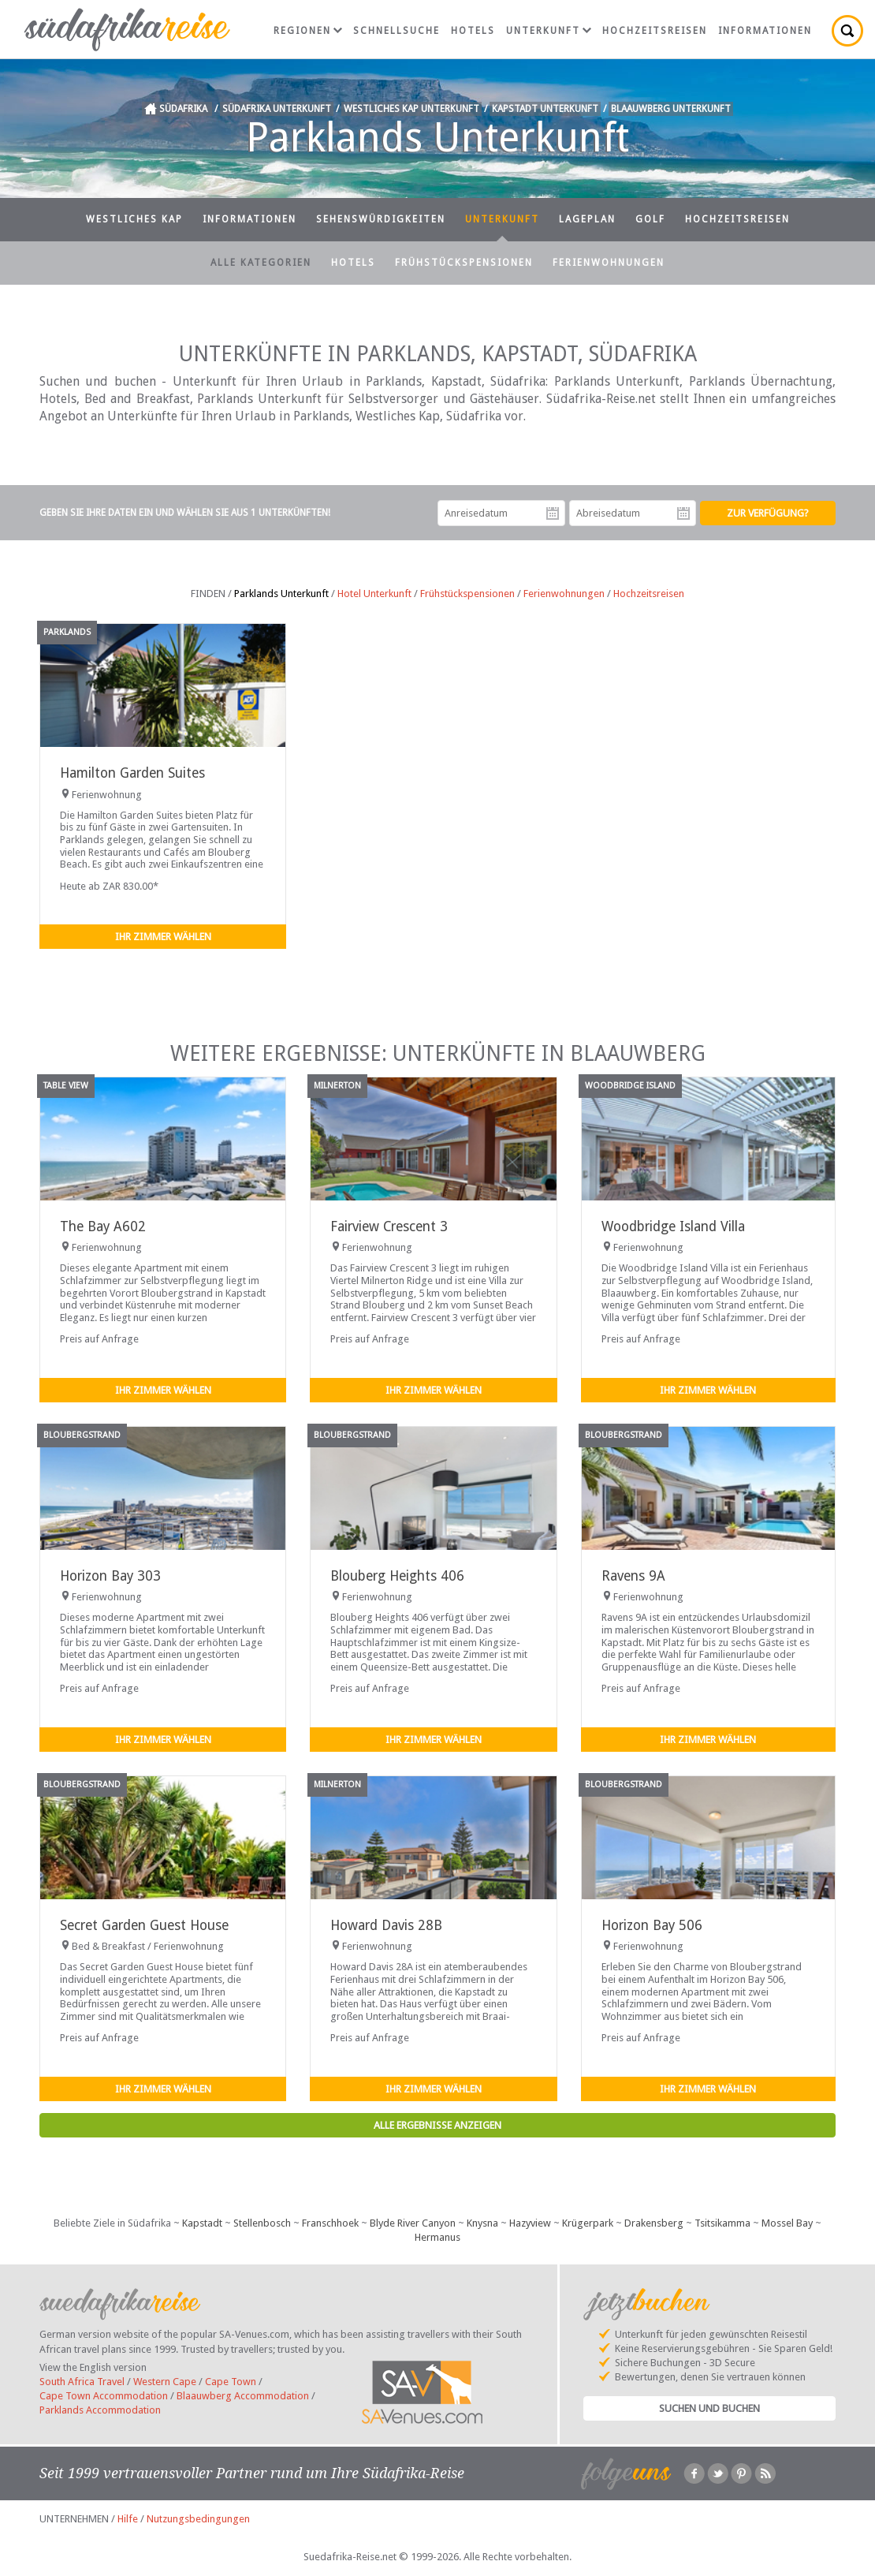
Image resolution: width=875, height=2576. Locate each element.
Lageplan (587, 219)
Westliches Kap (134, 219)
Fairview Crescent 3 (389, 1226)
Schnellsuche (396, 30)
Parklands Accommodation (100, 2410)
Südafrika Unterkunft (276, 108)
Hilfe (127, 2519)
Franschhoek (330, 2223)
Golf (650, 219)
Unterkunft (548, 30)
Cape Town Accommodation (103, 2396)
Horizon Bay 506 (651, 1925)
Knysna (482, 2223)
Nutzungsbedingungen (198, 2519)
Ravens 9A (633, 1576)
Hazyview (530, 2223)
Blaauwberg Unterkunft (671, 108)
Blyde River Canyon (413, 2223)
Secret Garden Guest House (144, 1925)
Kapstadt (202, 2223)
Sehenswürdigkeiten (380, 219)
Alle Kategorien (260, 262)
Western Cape (164, 2381)
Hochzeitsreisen (654, 30)
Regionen (308, 30)
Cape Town (230, 2381)
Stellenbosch (262, 2223)
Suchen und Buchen (709, 2408)
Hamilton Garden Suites (132, 773)
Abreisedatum (683, 513)
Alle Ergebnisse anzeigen (437, 2125)
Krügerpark (587, 2223)
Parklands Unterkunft (281, 593)
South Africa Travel (82, 2381)
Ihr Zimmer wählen (163, 937)
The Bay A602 (103, 1226)
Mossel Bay (787, 2223)
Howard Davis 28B (386, 1925)
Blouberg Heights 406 (397, 1576)
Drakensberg (653, 2223)
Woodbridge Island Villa (673, 1226)
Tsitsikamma (722, 2223)
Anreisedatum (552, 513)
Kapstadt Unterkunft (545, 108)
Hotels (473, 30)
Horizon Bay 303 (110, 1576)
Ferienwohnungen (609, 262)
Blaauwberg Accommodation (243, 2396)
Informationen (765, 30)
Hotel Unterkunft (374, 593)
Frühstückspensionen (464, 262)
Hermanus (437, 2237)
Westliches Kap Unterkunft (411, 108)
